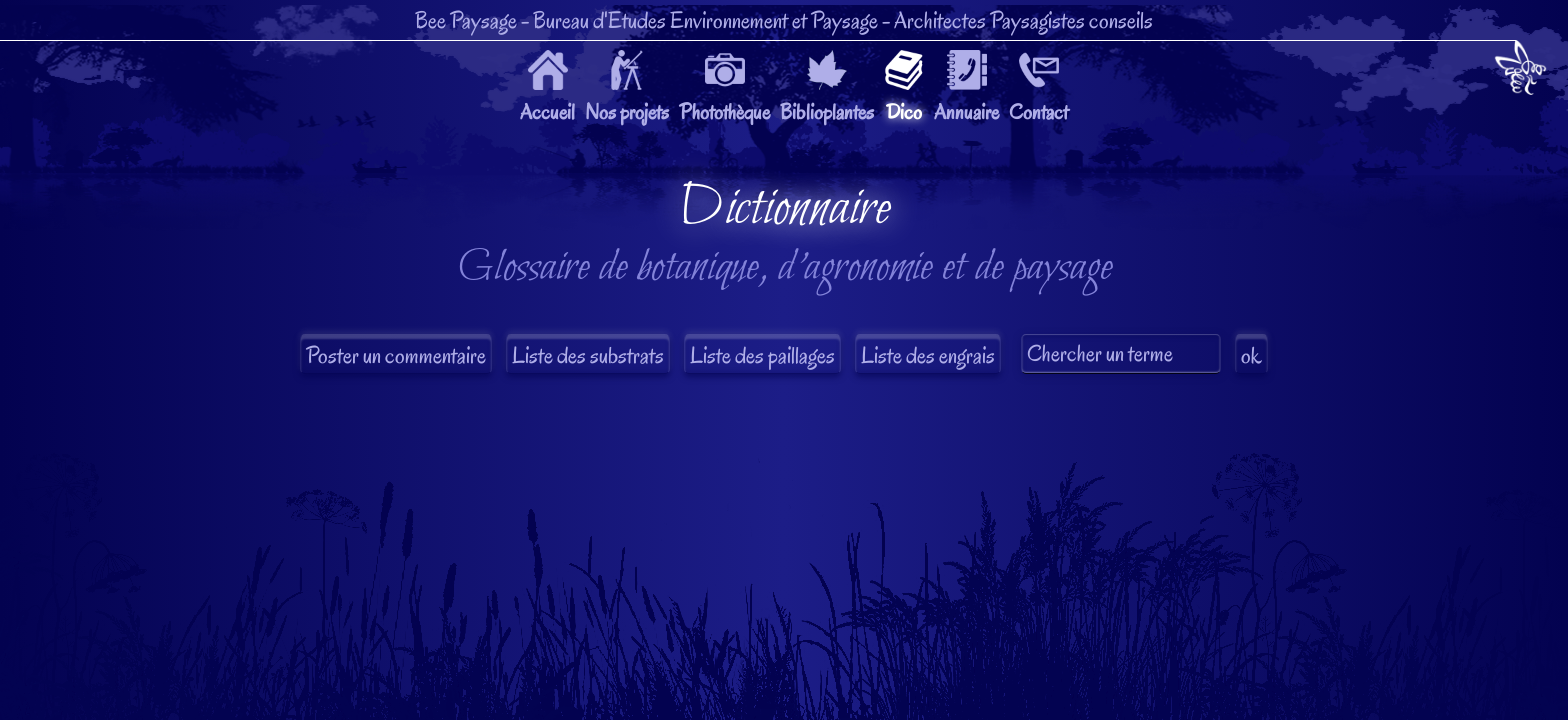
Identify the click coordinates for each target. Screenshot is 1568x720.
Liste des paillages (762, 355)
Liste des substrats (588, 355)
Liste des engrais (928, 355)
